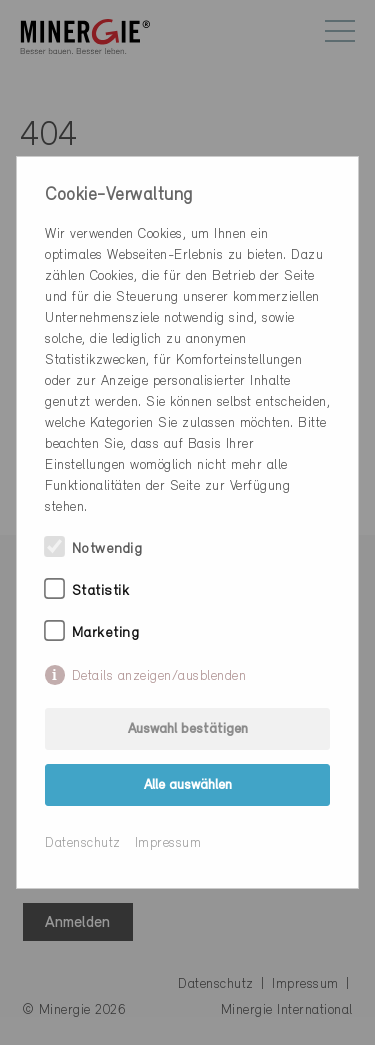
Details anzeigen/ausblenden (159, 676)
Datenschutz (83, 843)
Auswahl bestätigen (188, 729)
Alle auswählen (188, 785)
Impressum (168, 843)
